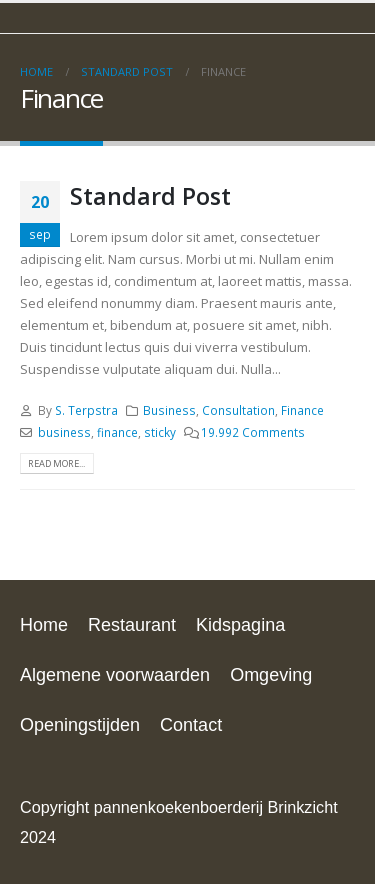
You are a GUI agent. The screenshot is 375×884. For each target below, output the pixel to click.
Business (169, 410)
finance (117, 432)
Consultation (238, 410)
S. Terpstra (86, 410)
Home (44, 625)
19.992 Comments (253, 432)
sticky (160, 432)
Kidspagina (240, 625)
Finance (302, 410)
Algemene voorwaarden (115, 675)
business (64, 432)
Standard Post (150, 196)
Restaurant (132, 625)
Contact (191, 725)
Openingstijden (80, 725)
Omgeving (271, 675)
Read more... (56, 463)
